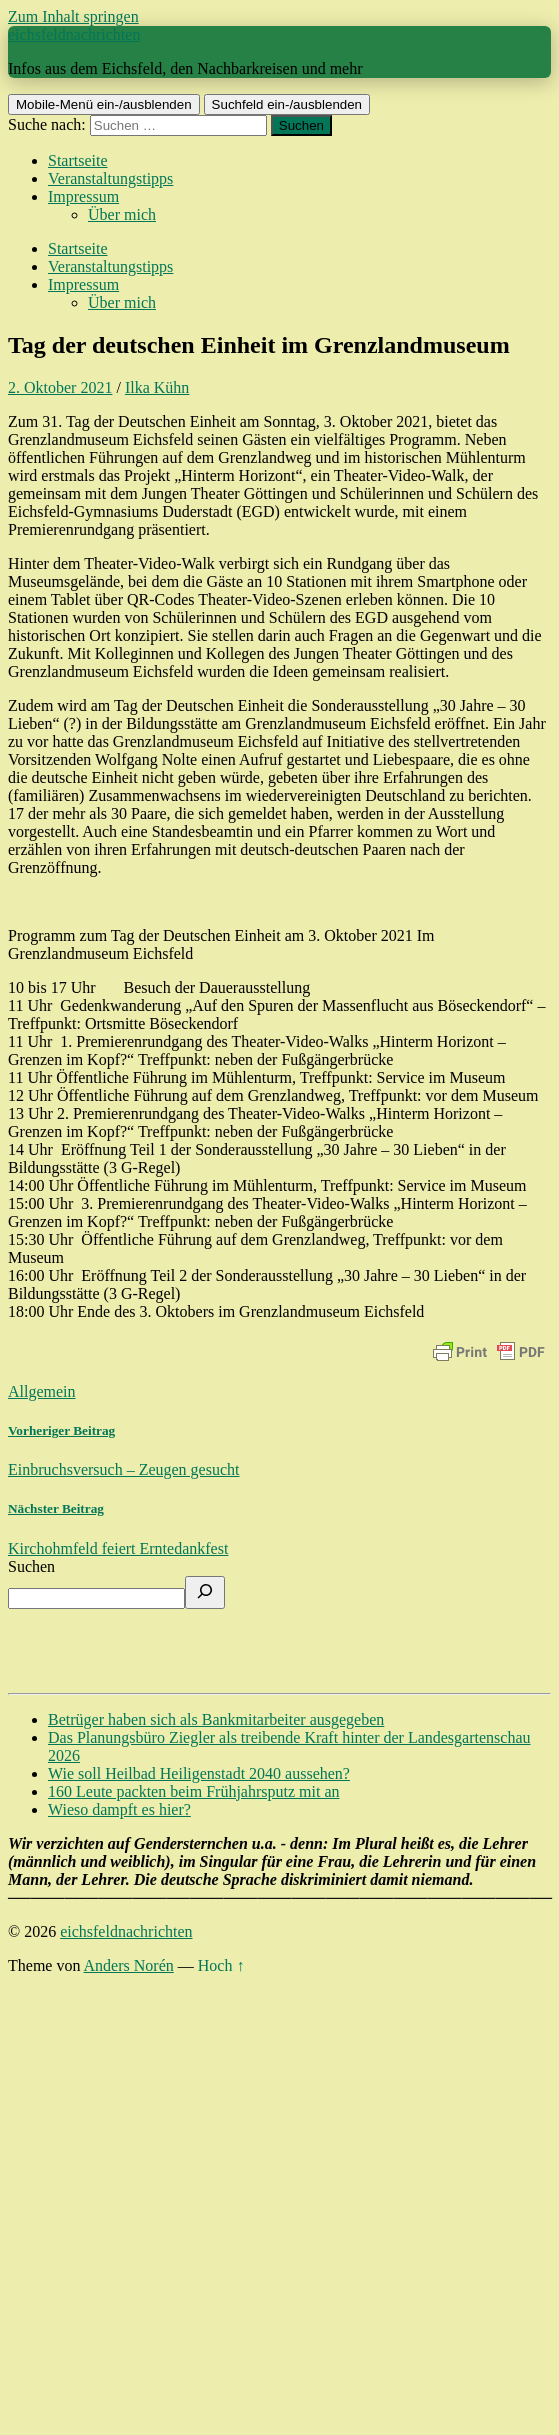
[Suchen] (205, 1592)
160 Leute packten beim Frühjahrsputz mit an (193, 1791)
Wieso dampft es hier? (119, 1809)
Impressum (83, 196)
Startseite (78, 160)
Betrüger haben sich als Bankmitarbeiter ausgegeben (216, 1719)
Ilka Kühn (157, 387)
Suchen (31, 1566)
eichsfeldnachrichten (74, 34)
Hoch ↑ (221, 1965)
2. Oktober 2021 (60, 387)
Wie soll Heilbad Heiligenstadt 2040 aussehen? (199, 1773)
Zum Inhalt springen (73, 16)
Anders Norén (129, 1965)
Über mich (122, 214)
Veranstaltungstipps (110, 178)
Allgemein (42, 1391)
